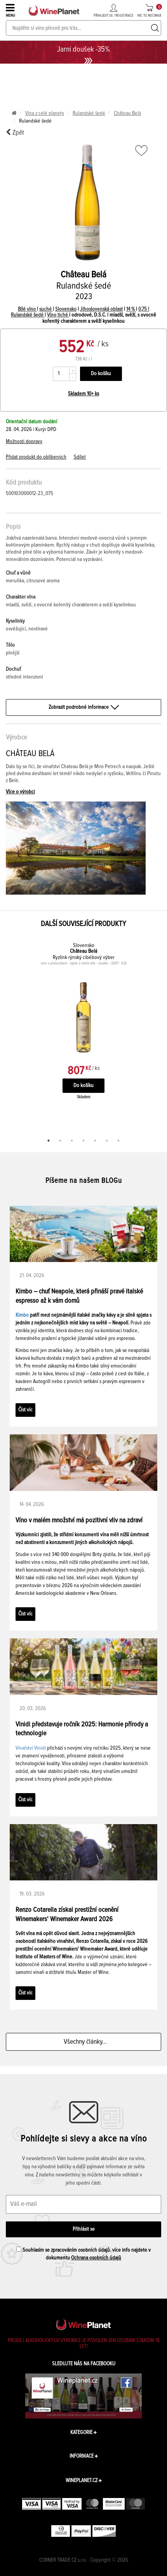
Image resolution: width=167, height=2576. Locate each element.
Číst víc (25, 1410)
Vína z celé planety (44, 113)
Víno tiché (58, 315)
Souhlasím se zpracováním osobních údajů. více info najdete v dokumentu (83, 2254)
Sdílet (80, 457)
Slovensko (66, 309)
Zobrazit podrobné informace (83, 707)
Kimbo (22, 1315)
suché (46, 309)
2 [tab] (60, 1140)
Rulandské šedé (89, 113)
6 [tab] (107, 1140)
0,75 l (143, 309)
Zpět (15, 132)
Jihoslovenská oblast (101, 309)
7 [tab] (118, 1140)
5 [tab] (95, 1140)
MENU (11, 10)
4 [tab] (83, 1140)
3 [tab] (72, 1140)
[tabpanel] (83, 1029)
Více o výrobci (20, 792)
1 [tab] (48, 1140)
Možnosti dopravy (24, 441)
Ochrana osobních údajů (96, 2258)
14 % (131, 309)
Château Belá (127, 113)
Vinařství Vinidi (31, 1748)
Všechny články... (84, 2041)
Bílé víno (27, 309)
